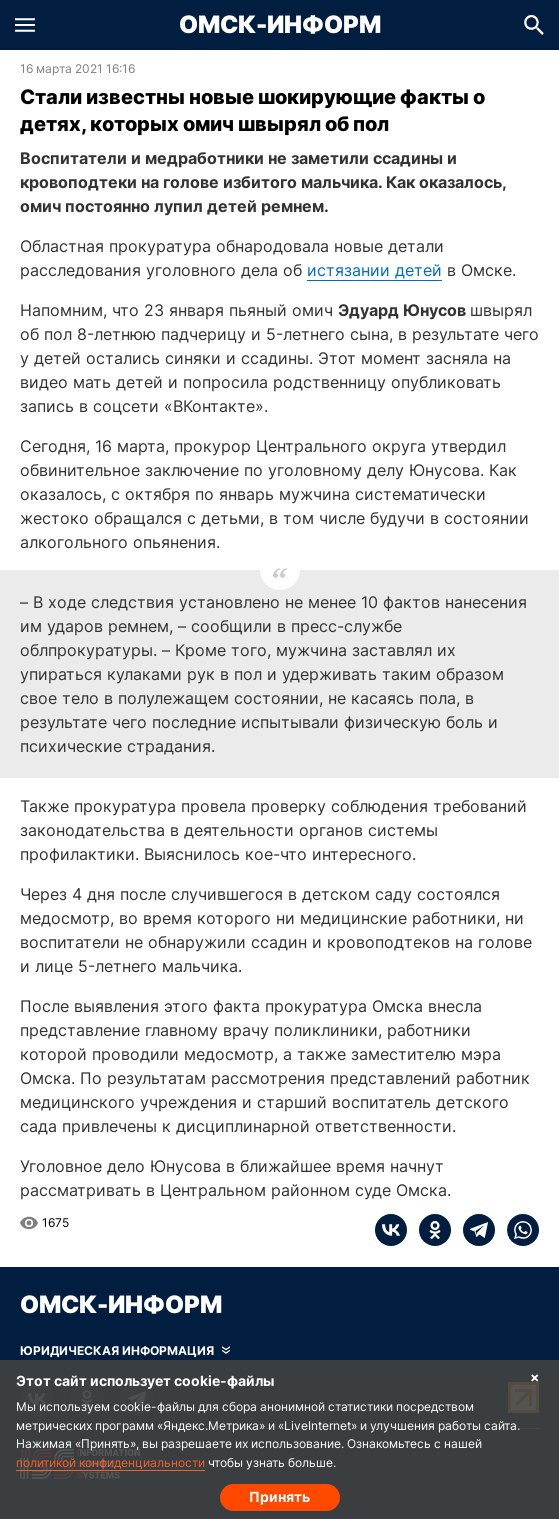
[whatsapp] (517, 1230)
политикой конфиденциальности (110, 1462)
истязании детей (374, 270)
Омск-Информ (280, 25)
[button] (25, 25)
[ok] (429, 1230)
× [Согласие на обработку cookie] (535, 1376)
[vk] (391, 1230)
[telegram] (473, 1230)
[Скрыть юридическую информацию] (125, 1351)
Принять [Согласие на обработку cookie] (279, 1496)
